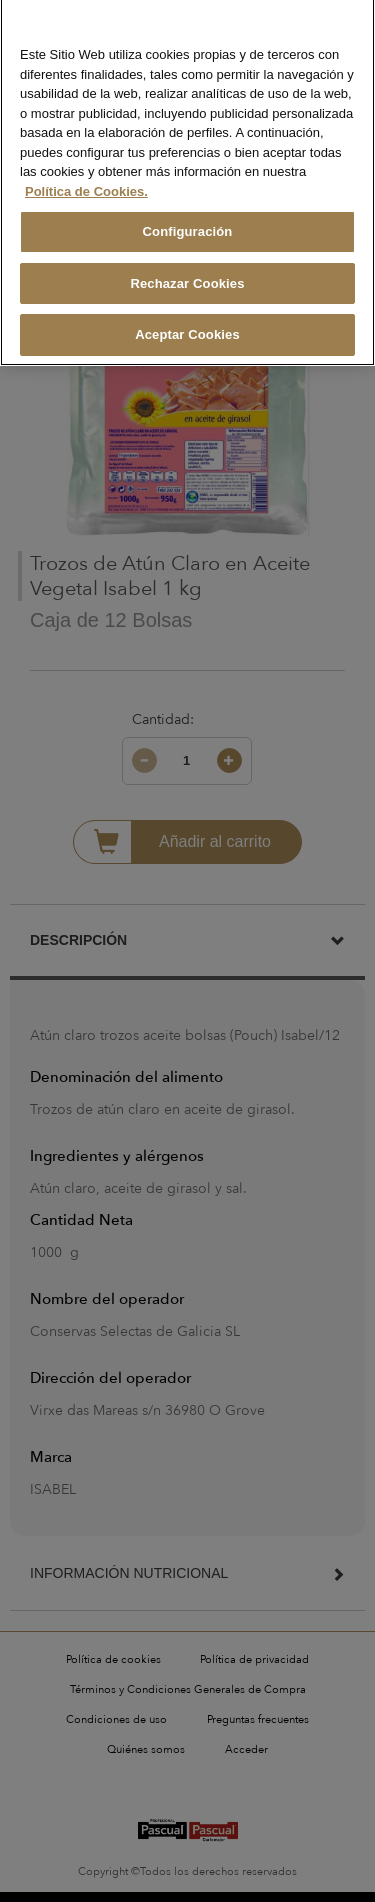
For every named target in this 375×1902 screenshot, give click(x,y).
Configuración (188, 219)
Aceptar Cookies (187, 322)
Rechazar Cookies (187, 270)
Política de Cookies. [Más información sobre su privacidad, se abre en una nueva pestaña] (86, 178)
